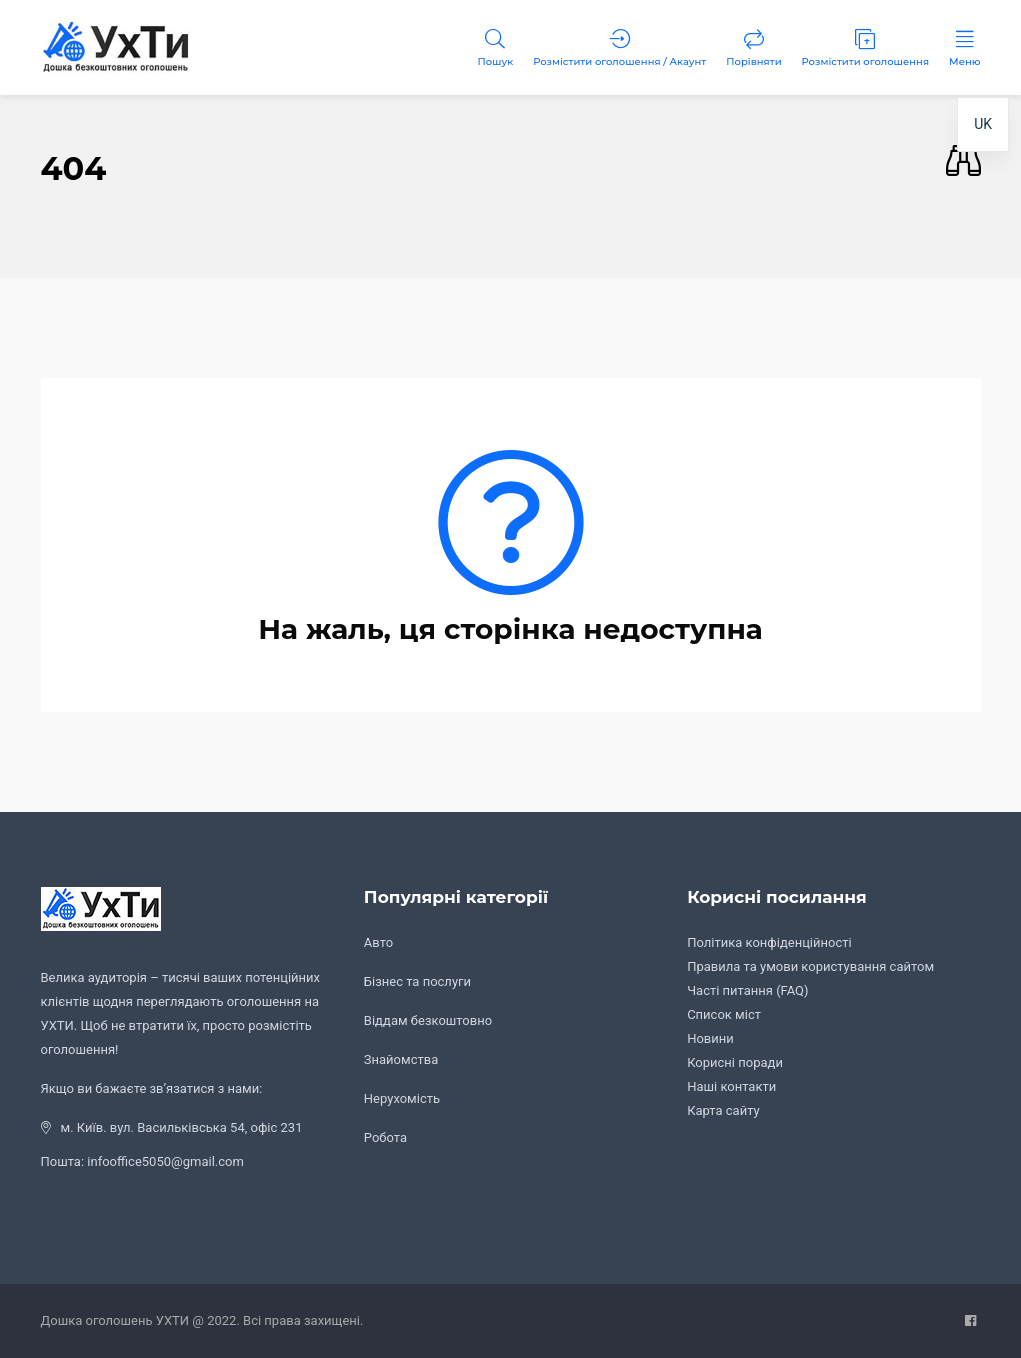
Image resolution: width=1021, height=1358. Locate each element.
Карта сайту (723, 1110)
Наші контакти (731, 1086)
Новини (710, 1038)
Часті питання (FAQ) (747, 990)
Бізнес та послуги (417, 981)
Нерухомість (402, 1098)
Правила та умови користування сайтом (810, 966)
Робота (385, 1137)
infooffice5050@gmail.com (165, 1161)
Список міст (724, 1014)
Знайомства (401, 1059)
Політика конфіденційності (769, 942)
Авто (378, 942)
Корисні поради (735, 1062)
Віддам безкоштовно (428, 1020)
